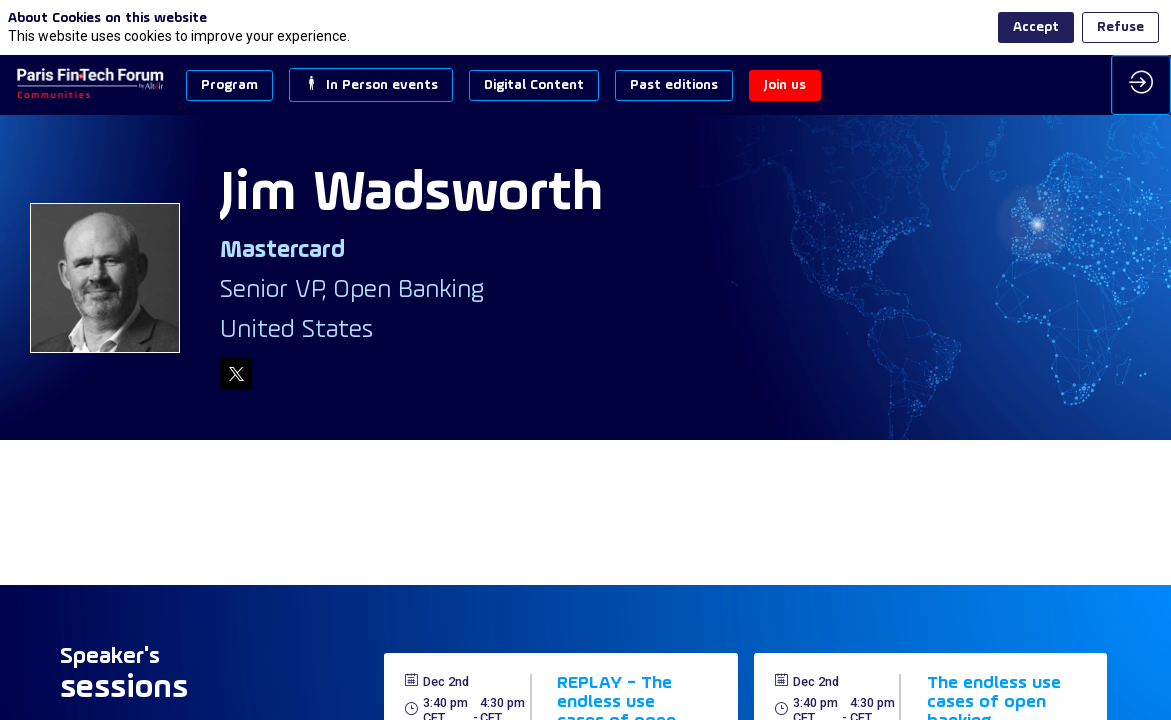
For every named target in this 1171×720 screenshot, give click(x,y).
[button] (229, 85)
